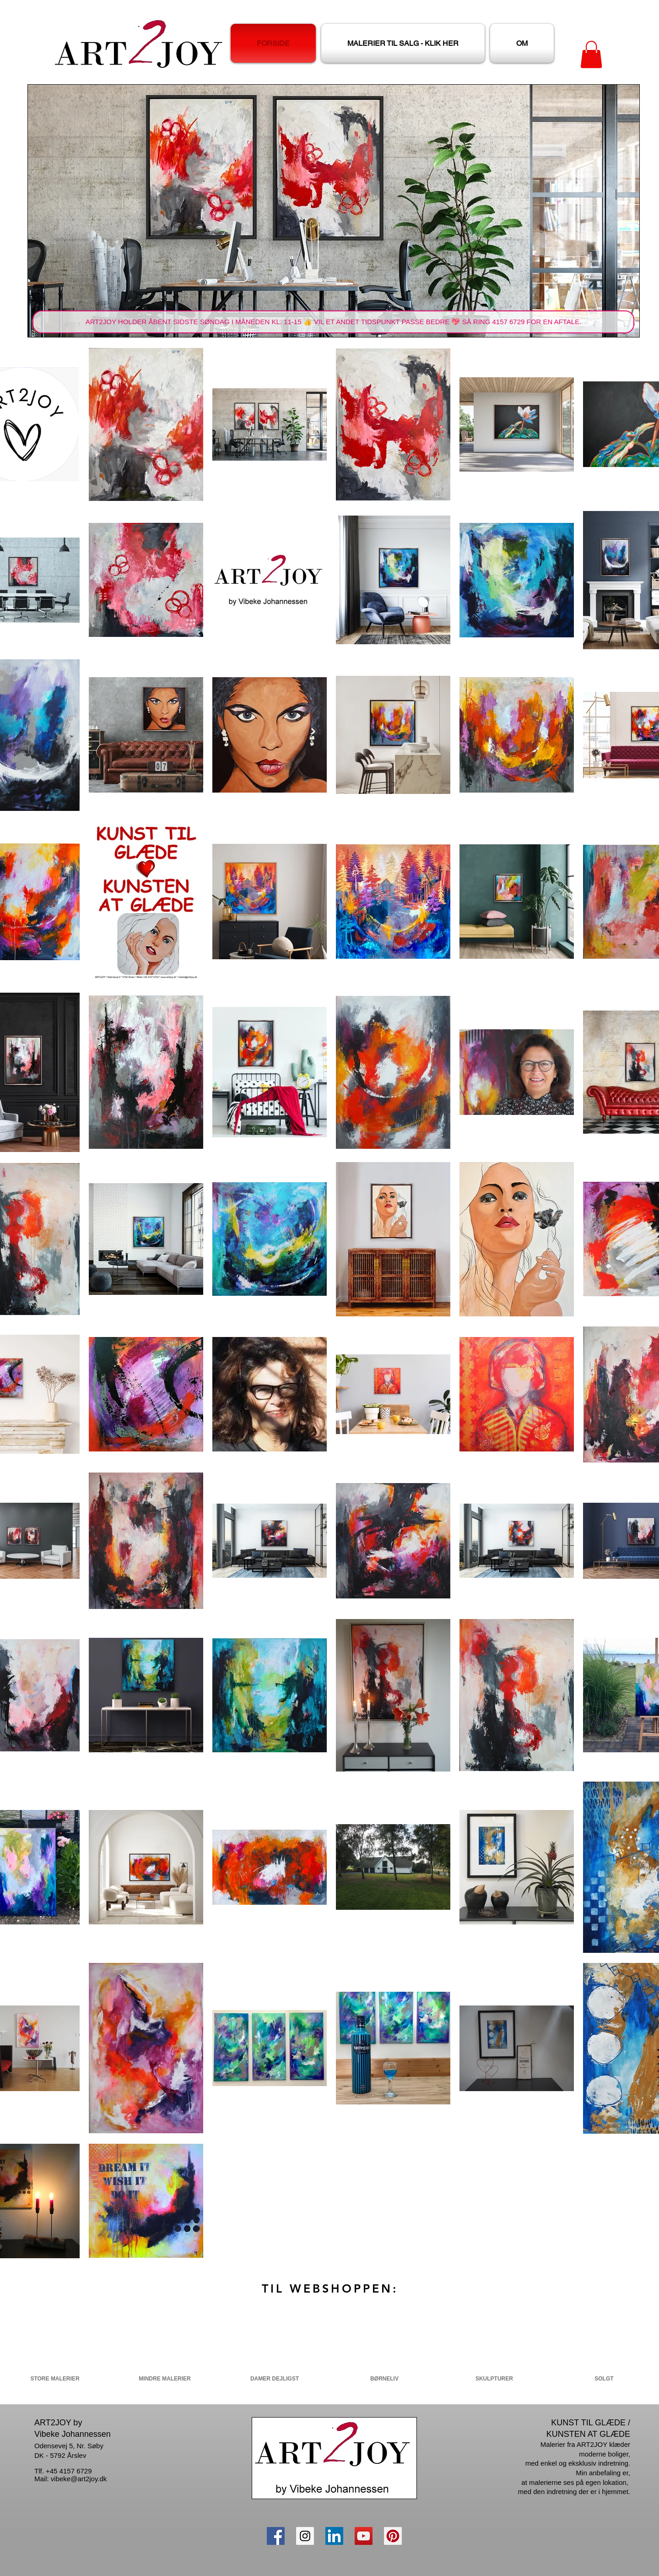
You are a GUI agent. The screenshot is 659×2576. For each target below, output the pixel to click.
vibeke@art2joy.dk (79, 2479)
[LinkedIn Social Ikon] (334, 2536)
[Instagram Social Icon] (305, 2536)
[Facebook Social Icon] (276, 2536)
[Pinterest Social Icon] (393, 2536)
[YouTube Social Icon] (364, 2536)
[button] (591, 54)
